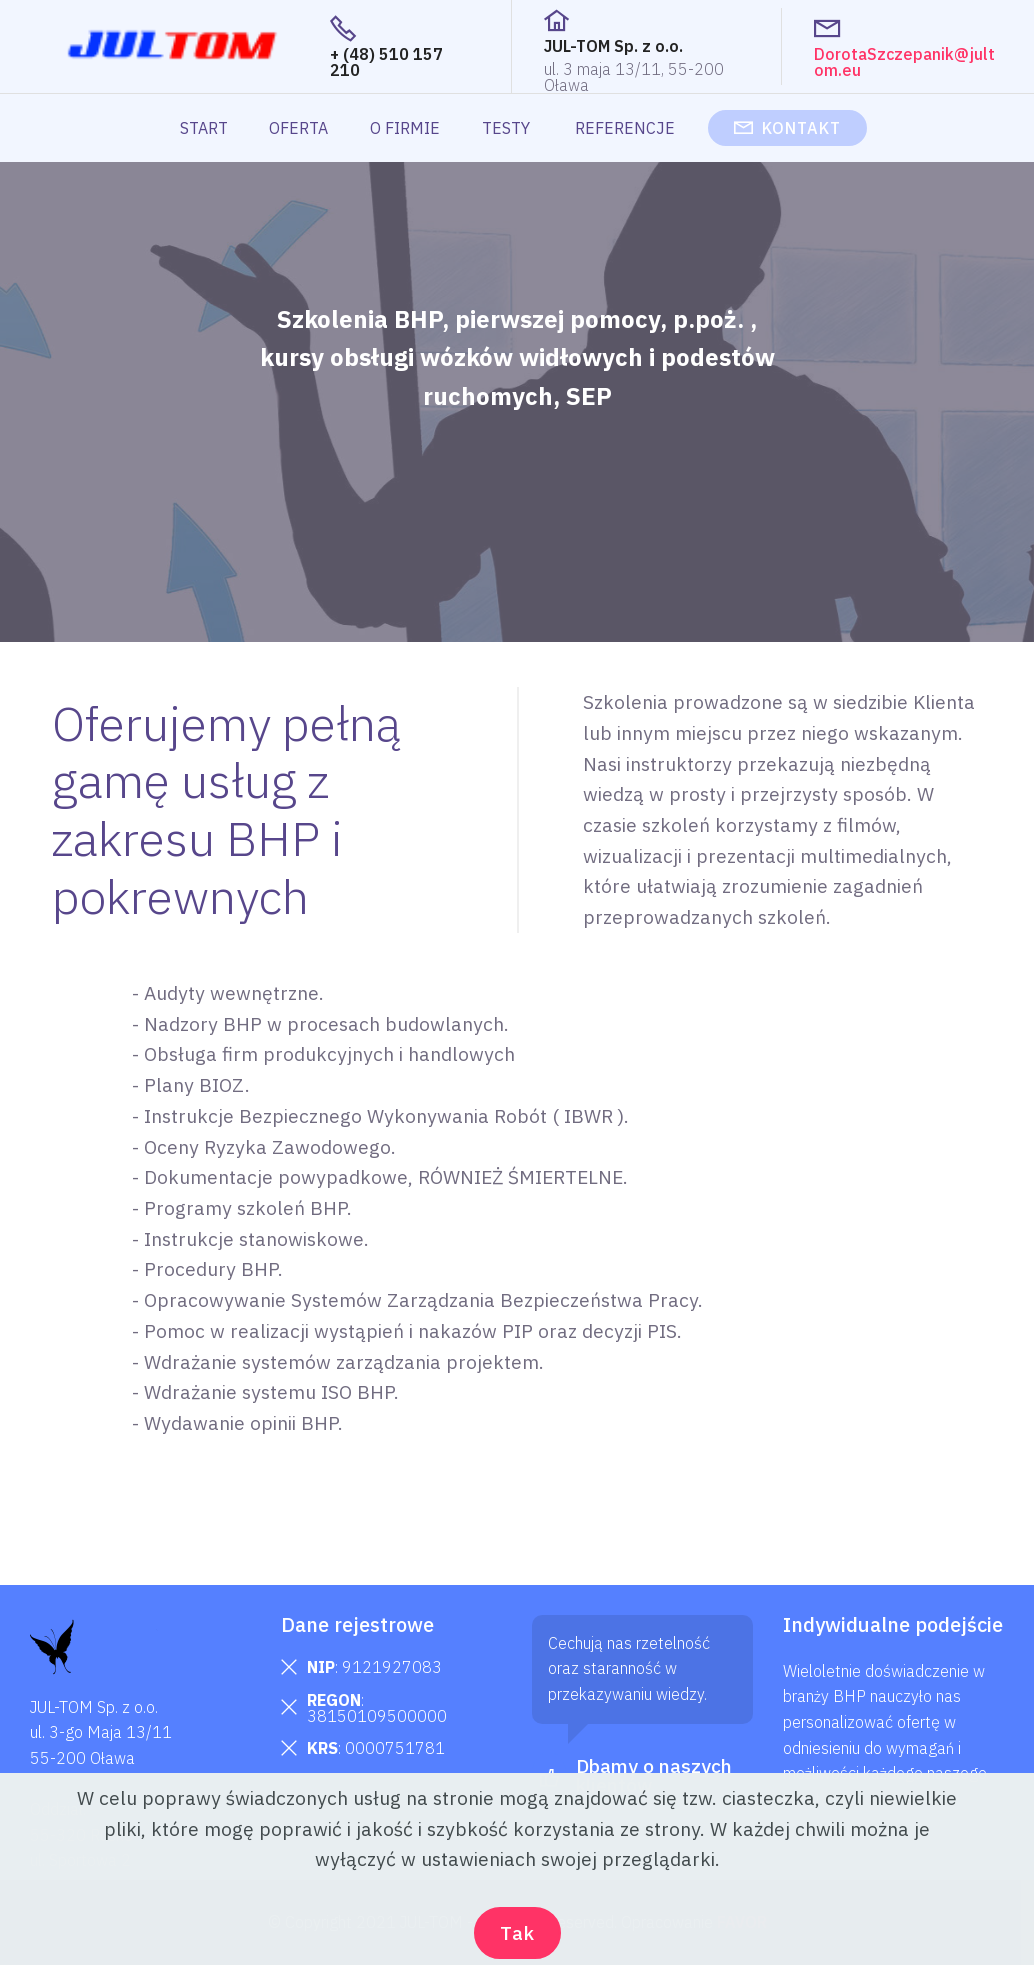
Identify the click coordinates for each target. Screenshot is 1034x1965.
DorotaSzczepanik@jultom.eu (904, 62)
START (204, 128)
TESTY (508, 128)
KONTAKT (787, 128)
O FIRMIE (405, 128)
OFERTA (298, 128)
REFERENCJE (627, 128)
